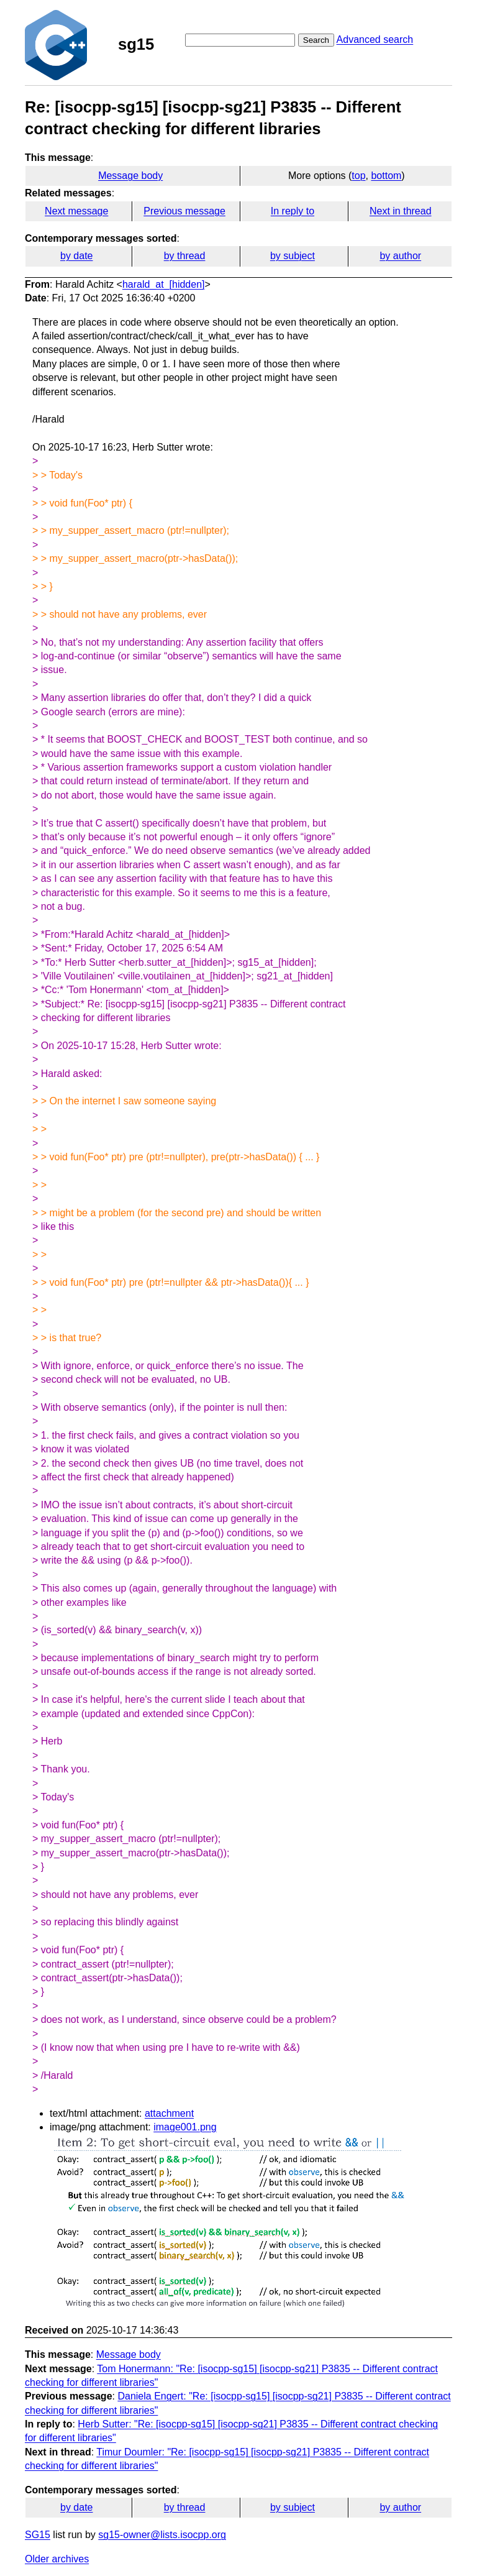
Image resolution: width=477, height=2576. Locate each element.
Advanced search (375, 39)
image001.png (184, 2127)
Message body (130, 175)
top (358, 175)
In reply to (292, 211)
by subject (292, 255)
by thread (185, 255)
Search (316, 40)
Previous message (184, 211)
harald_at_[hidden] (163, 284)
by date (76, 255)
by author (400, 255)
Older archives (57, 2559)
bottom (386, 175)
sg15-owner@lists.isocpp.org (162, 2534)
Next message (76, 211)
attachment (169, 2113)
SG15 (37, 2534)
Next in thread (401, 211)
